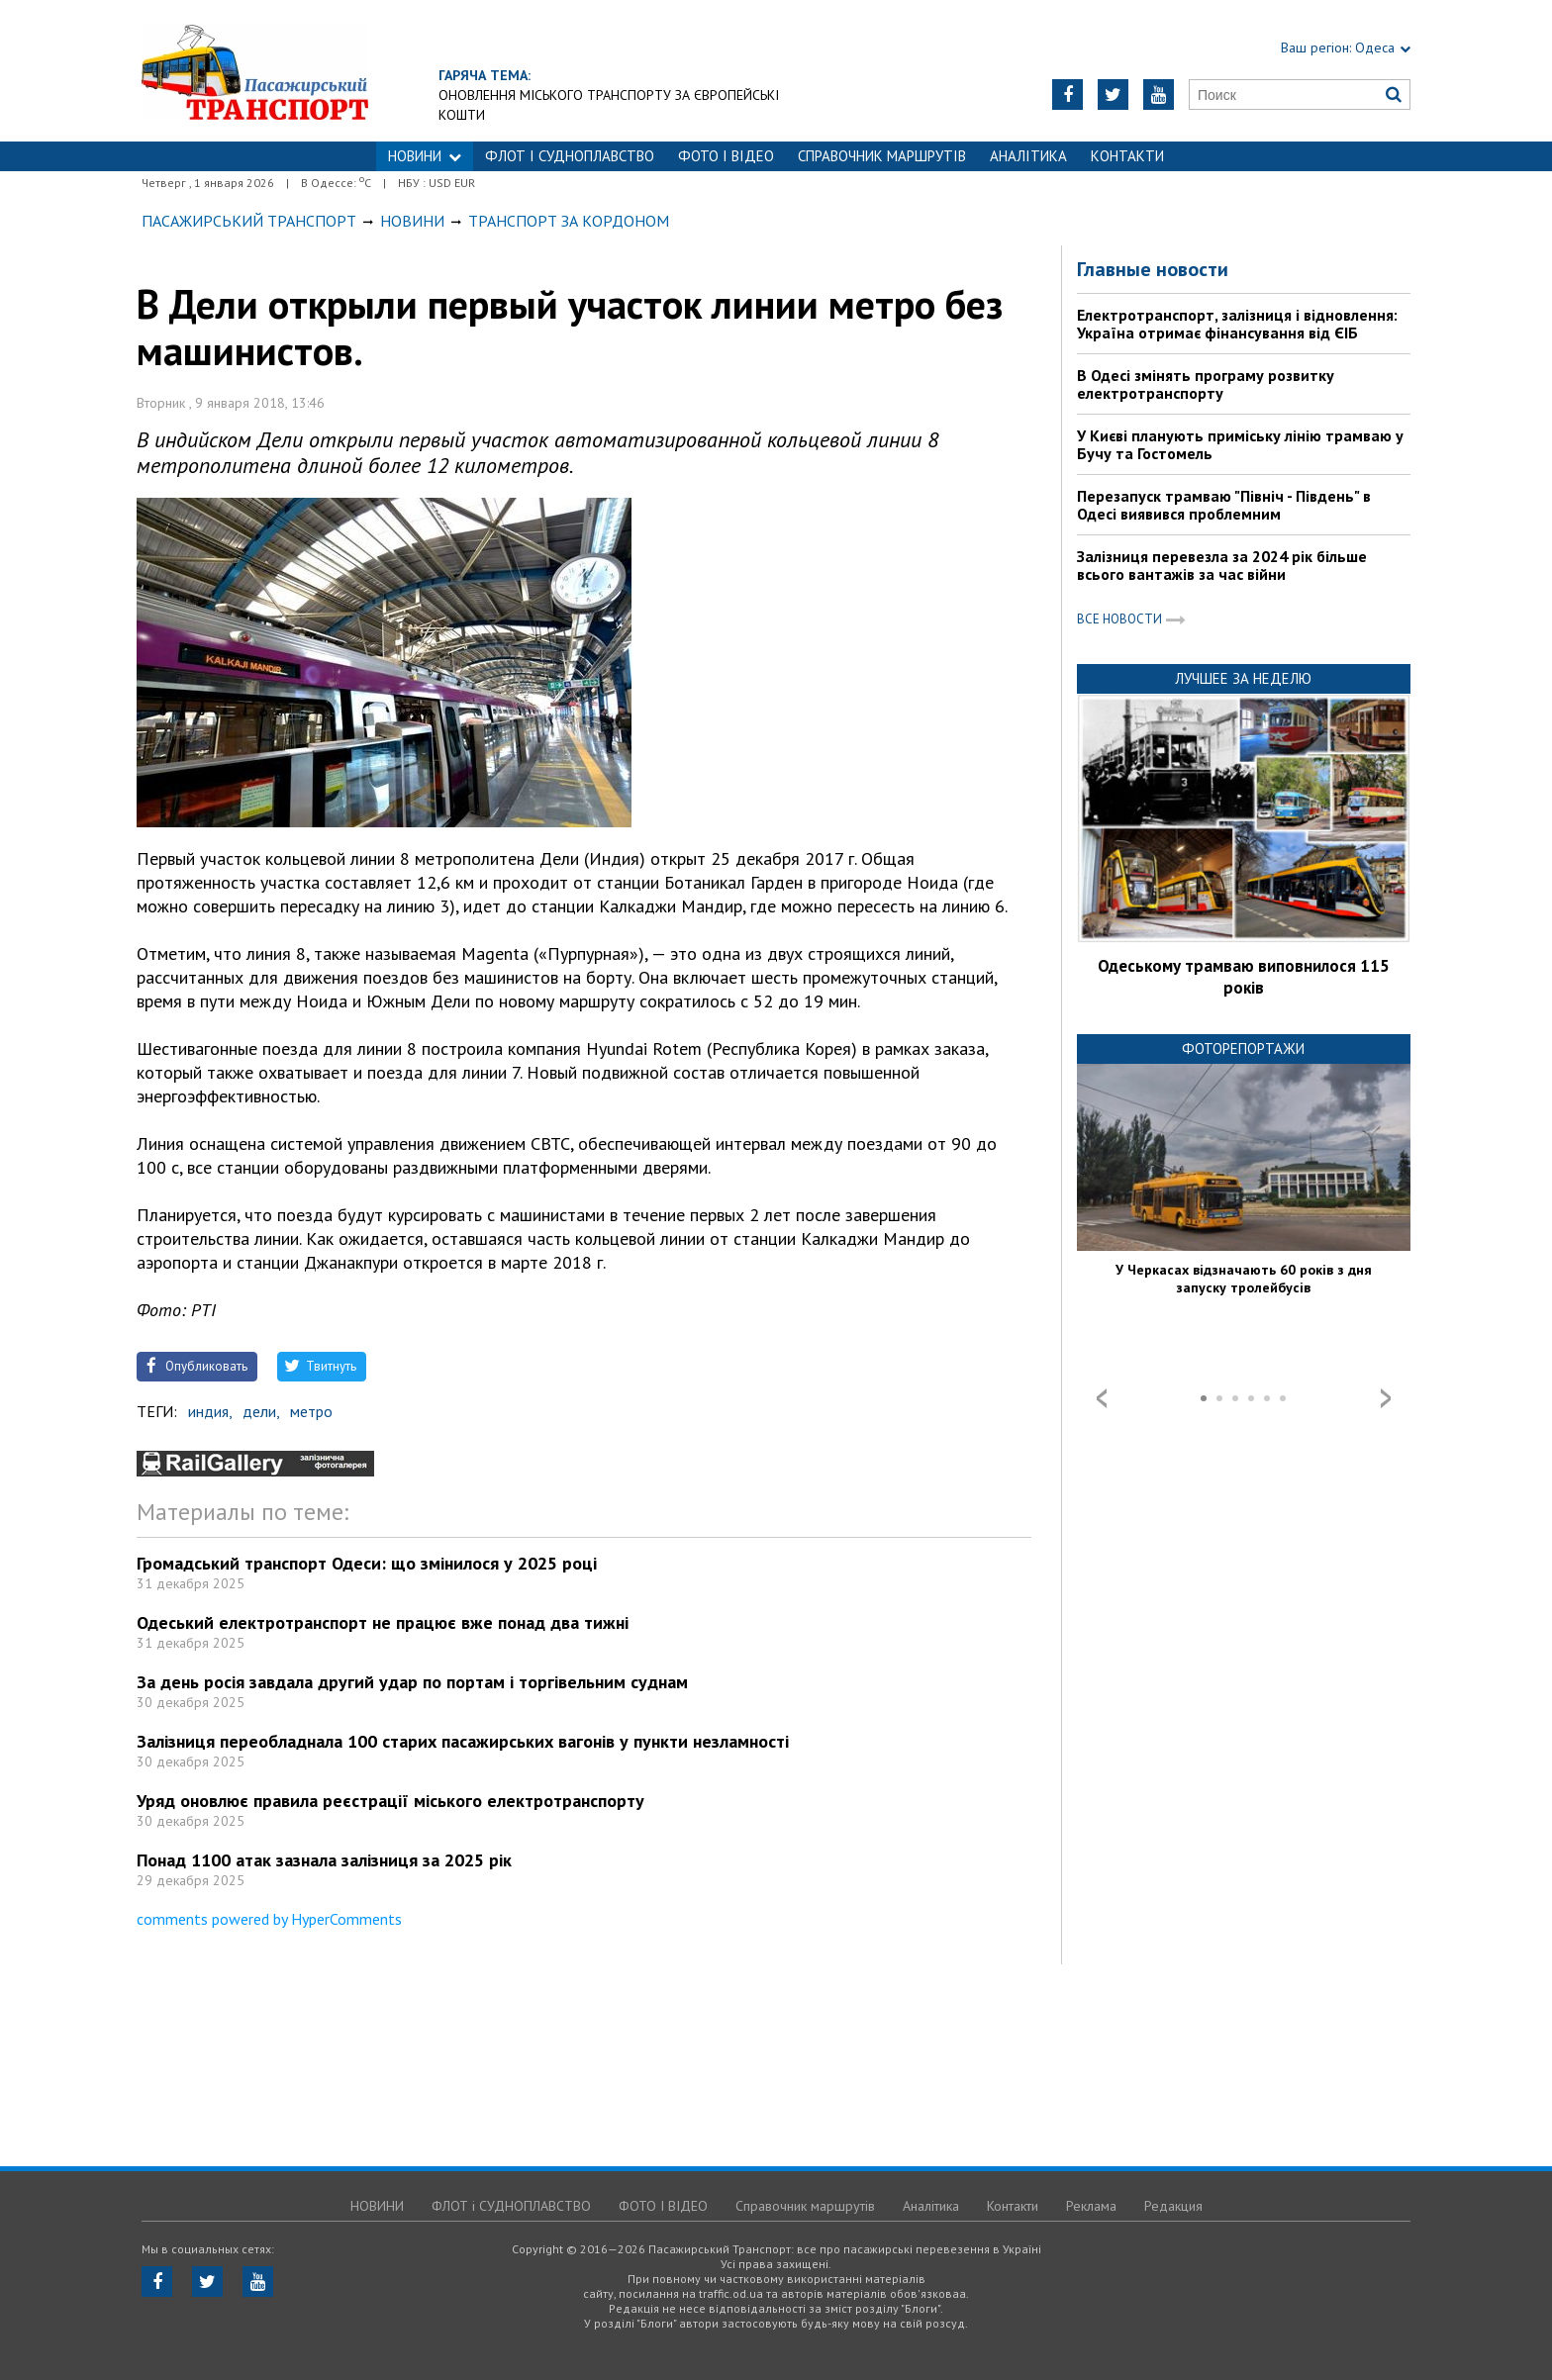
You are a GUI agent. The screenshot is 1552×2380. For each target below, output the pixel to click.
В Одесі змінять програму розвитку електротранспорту (1205, 384)
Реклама (1091, 2206)
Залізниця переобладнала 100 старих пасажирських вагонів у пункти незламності (463, 1741)
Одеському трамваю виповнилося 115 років (1244, 977)
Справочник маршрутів (882, 155)
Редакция (1173, 2206)
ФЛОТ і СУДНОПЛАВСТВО (569, 155)
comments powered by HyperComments (269, 1919)
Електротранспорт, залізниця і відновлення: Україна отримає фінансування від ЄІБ (1237, 323)
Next (1386, 1398)
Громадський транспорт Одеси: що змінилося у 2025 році (367, 1563)
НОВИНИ (424, 155)
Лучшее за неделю (1243, 678)
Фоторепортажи (1243, 1048)
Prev (1102, 1398)
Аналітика (1028, 155)
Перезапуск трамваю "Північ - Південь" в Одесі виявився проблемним (1224, 505)
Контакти (1127, 155)
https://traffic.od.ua (255, 71)
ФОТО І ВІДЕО (726, 155)
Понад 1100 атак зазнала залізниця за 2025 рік (324, 1860)
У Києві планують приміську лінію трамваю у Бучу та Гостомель (1240, 444)
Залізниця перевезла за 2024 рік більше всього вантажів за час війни (1222, 565)
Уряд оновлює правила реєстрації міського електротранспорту (390, 1800)
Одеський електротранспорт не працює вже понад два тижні (383, 1622)
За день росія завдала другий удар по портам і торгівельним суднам (412, 1681)
